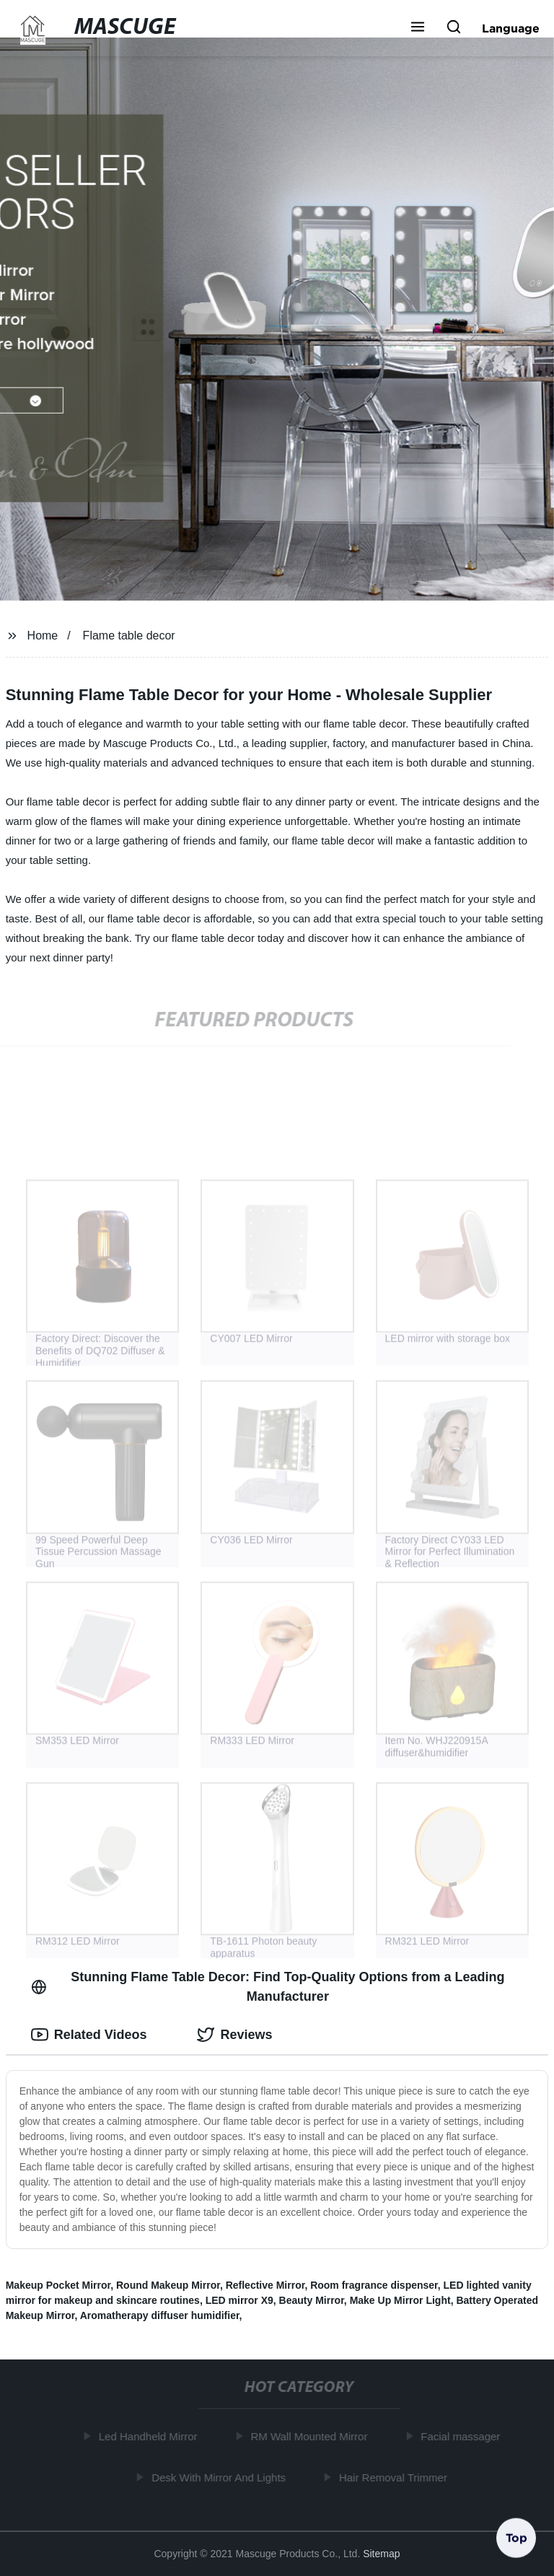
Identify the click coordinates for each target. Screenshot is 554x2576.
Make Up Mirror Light (400, 2300)
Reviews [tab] (234, 2034)
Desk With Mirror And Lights (221, 2477)
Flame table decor (129, 635)
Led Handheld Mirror (150, 2436)
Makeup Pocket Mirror (58, 2285)
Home (42, 635)
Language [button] (511, 28)
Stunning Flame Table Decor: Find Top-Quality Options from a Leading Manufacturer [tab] (268, 1987)
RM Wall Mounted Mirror (311, 2436)
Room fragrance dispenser (374, 2285)
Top (516, 2537)
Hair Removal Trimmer (395, 2477)
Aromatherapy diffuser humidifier (159, 2315)
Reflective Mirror (265, 2285)
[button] (417, 28)
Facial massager (463, 2436)
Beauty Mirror (311, 2300)
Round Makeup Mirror (168, 2285)
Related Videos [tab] (89, 2034)
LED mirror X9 (239, 2300)
